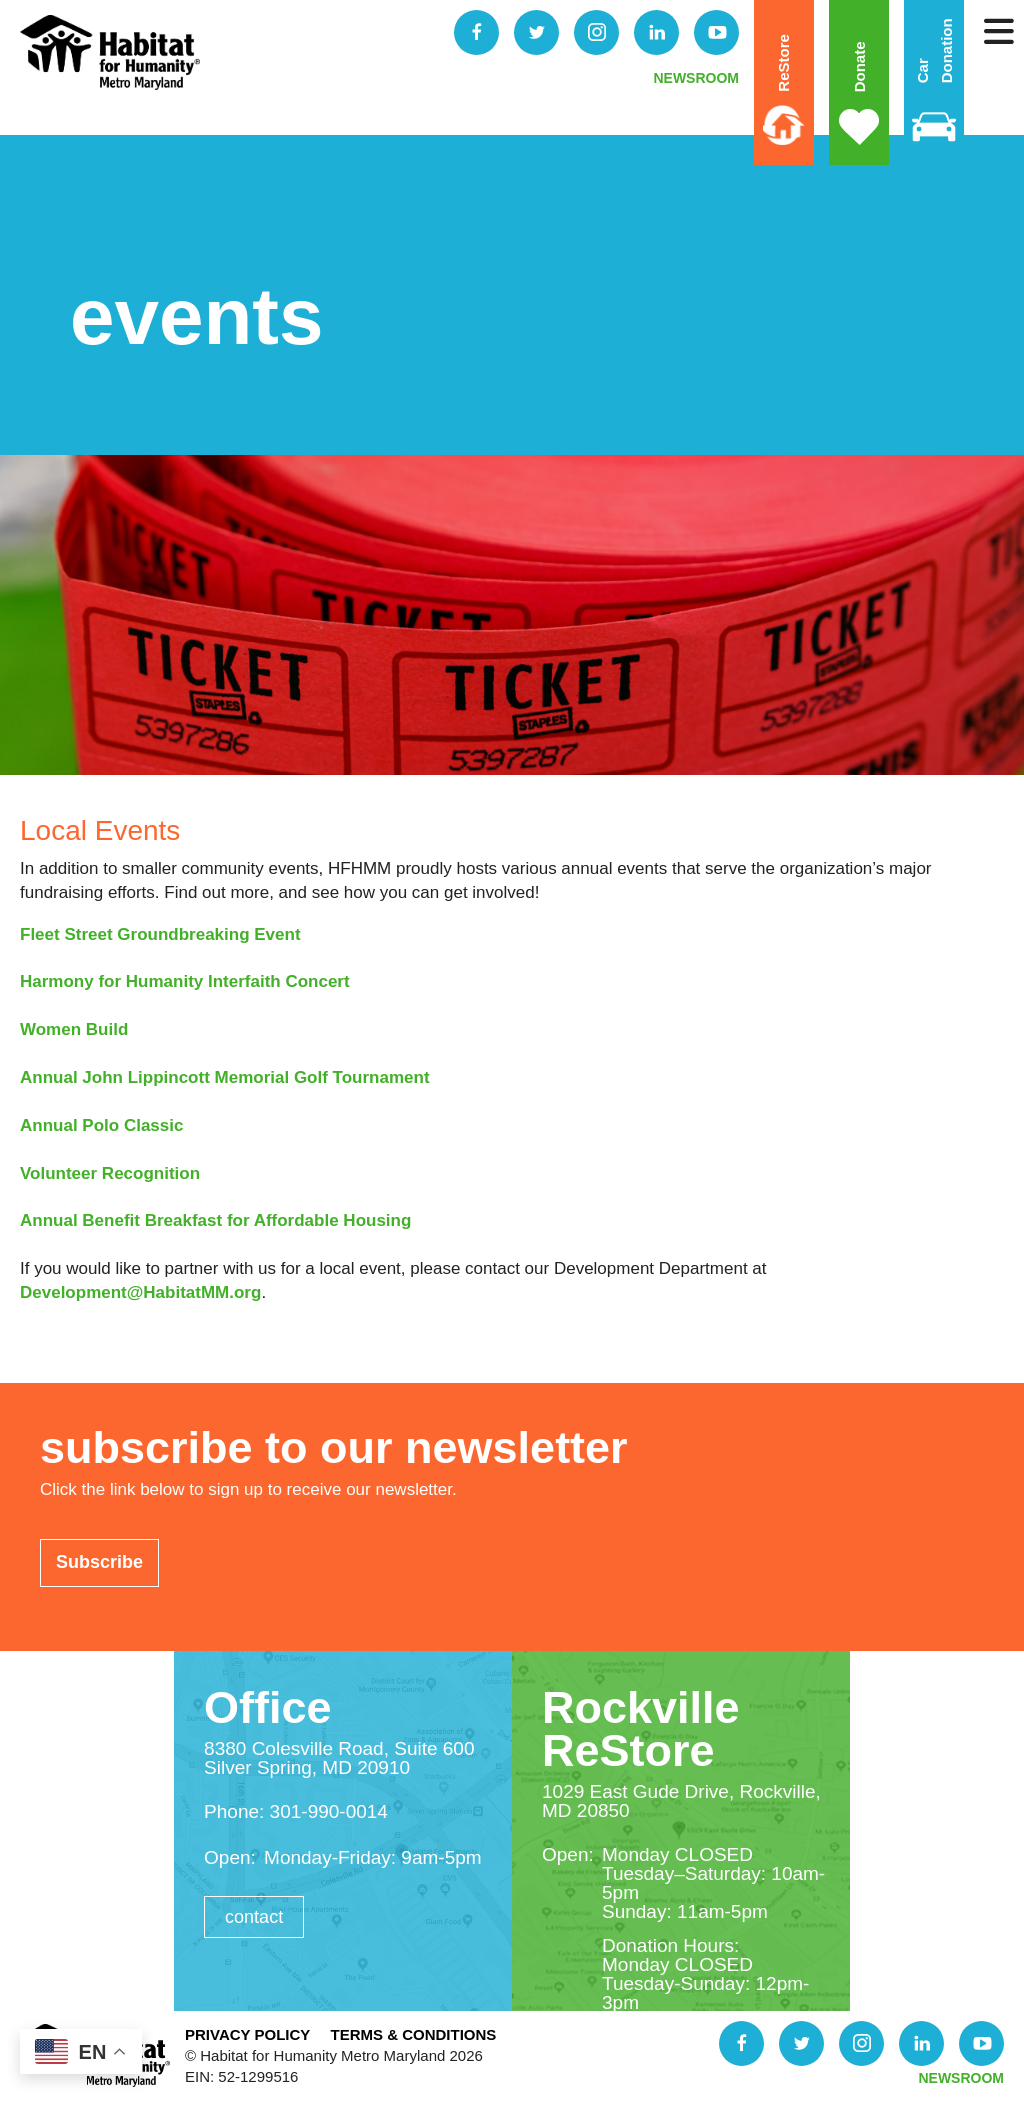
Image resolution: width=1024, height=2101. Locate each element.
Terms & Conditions (413, 2034)
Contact (254, 1917)
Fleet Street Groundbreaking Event (160, 934)
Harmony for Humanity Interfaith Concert (185, 981)
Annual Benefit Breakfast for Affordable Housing (215, 1220)
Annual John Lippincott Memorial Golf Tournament (225, 1077)
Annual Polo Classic (101, 1125)
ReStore (783, 63)
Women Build (74, 1029)
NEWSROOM (696, 78)
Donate (858, 67)
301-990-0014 (329, 1811)
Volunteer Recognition (110, 1173)
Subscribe (99, 1562)
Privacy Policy (247, 2034)
